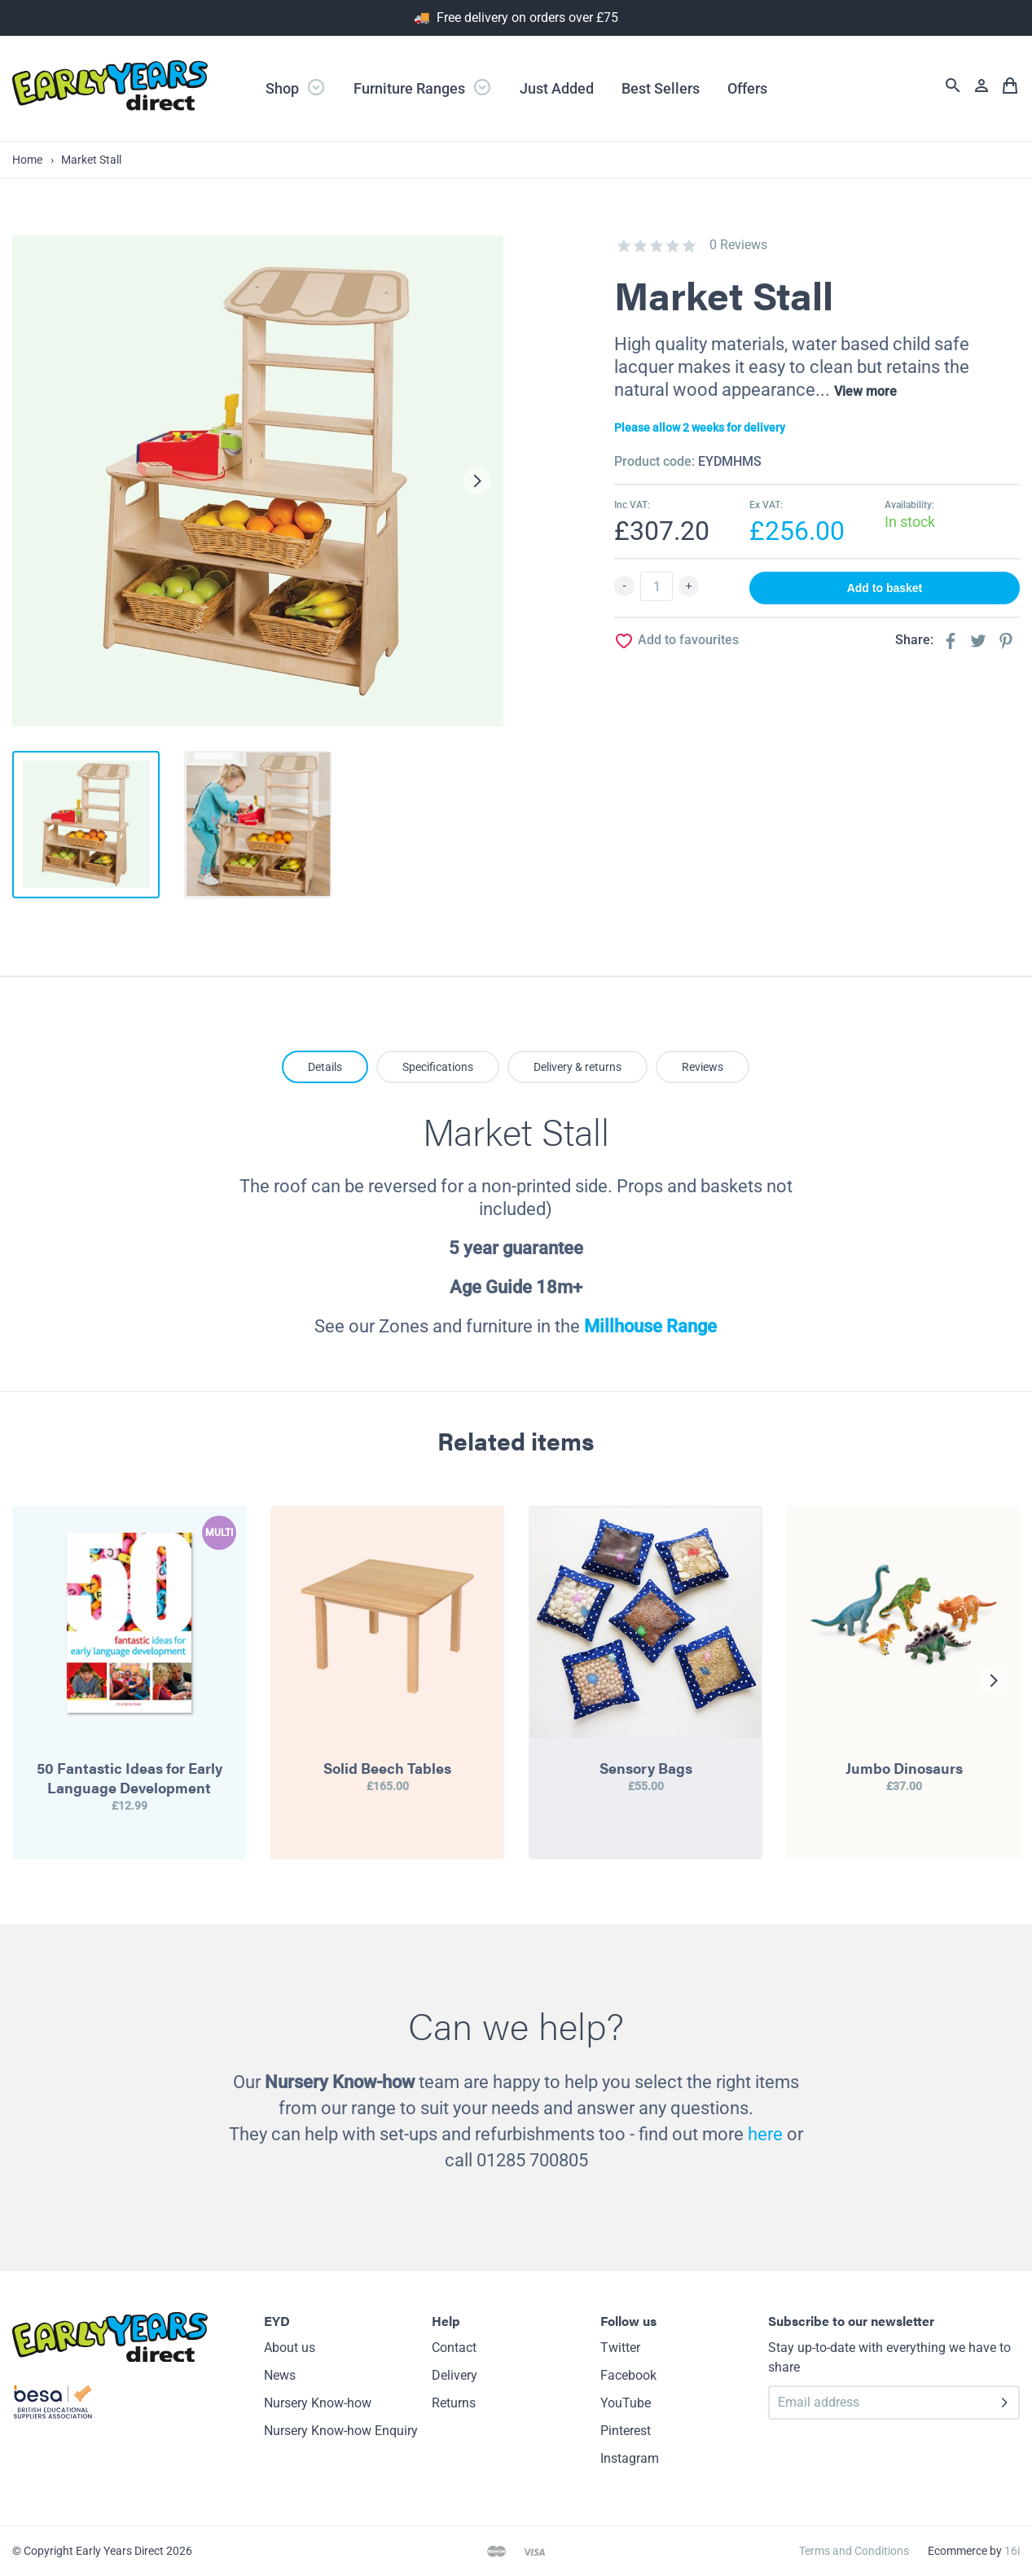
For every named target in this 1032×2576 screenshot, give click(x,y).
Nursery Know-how (317, 2403)
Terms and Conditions (854, 2550)
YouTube (625, 2403)
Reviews (702, 1066)
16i (1012, 2550)
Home (27, 159)
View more (865, 391)
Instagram (629, 2458)
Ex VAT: (766, 505)
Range (689, 1326)
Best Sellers (660, 88)
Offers (747, 88)
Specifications (437, 1066)
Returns (454, 2403)
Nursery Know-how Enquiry (341, 2430)
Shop (296, 87)
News (280, 2375)
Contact (454, 2347)
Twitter (620, 2347)
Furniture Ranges (423, 87)
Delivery (454, 2375)
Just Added (557, 88)
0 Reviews (738, 244)
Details (325, 1066)
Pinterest (625, 2430)
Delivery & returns (577, 1066)
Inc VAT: (632, 505)
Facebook (628, 2375)
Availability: (909, 505)
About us (289, 2347)
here (765, 2134)
